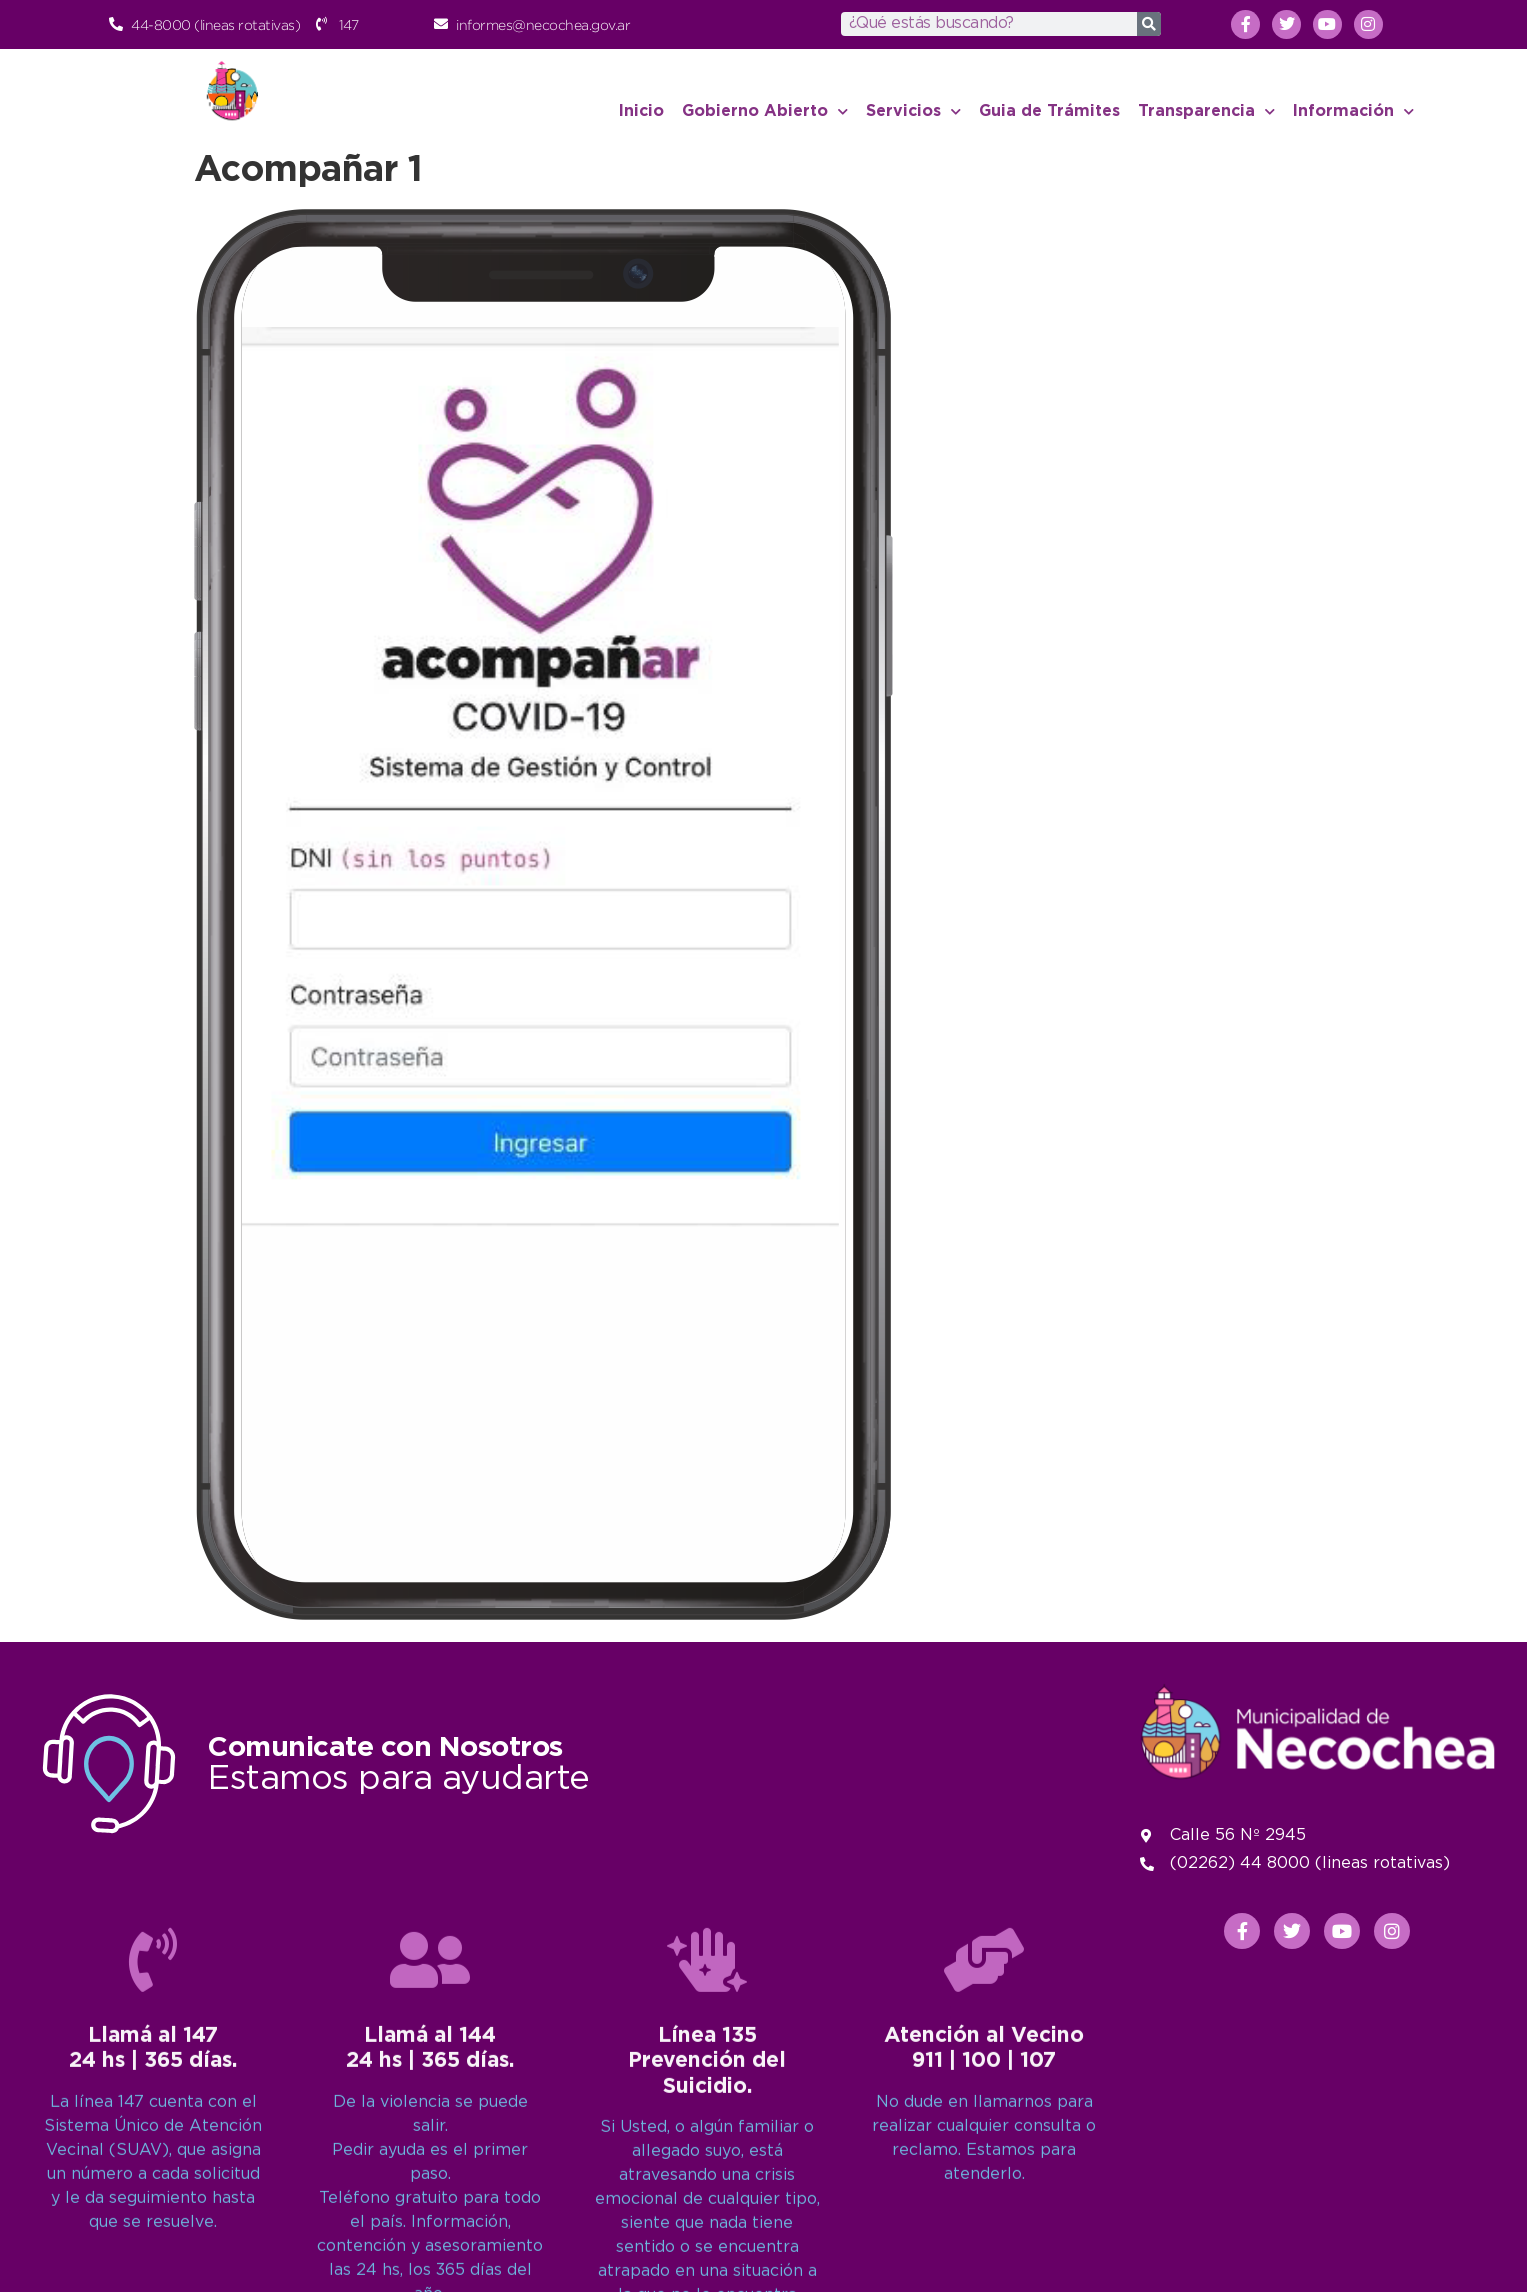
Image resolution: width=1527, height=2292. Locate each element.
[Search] (1149, 24)
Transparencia (1206, 111)
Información (1353, 111)
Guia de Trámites (1049, 111)
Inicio (641, 111)
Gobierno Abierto (765, 111)
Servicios (913, 111)
